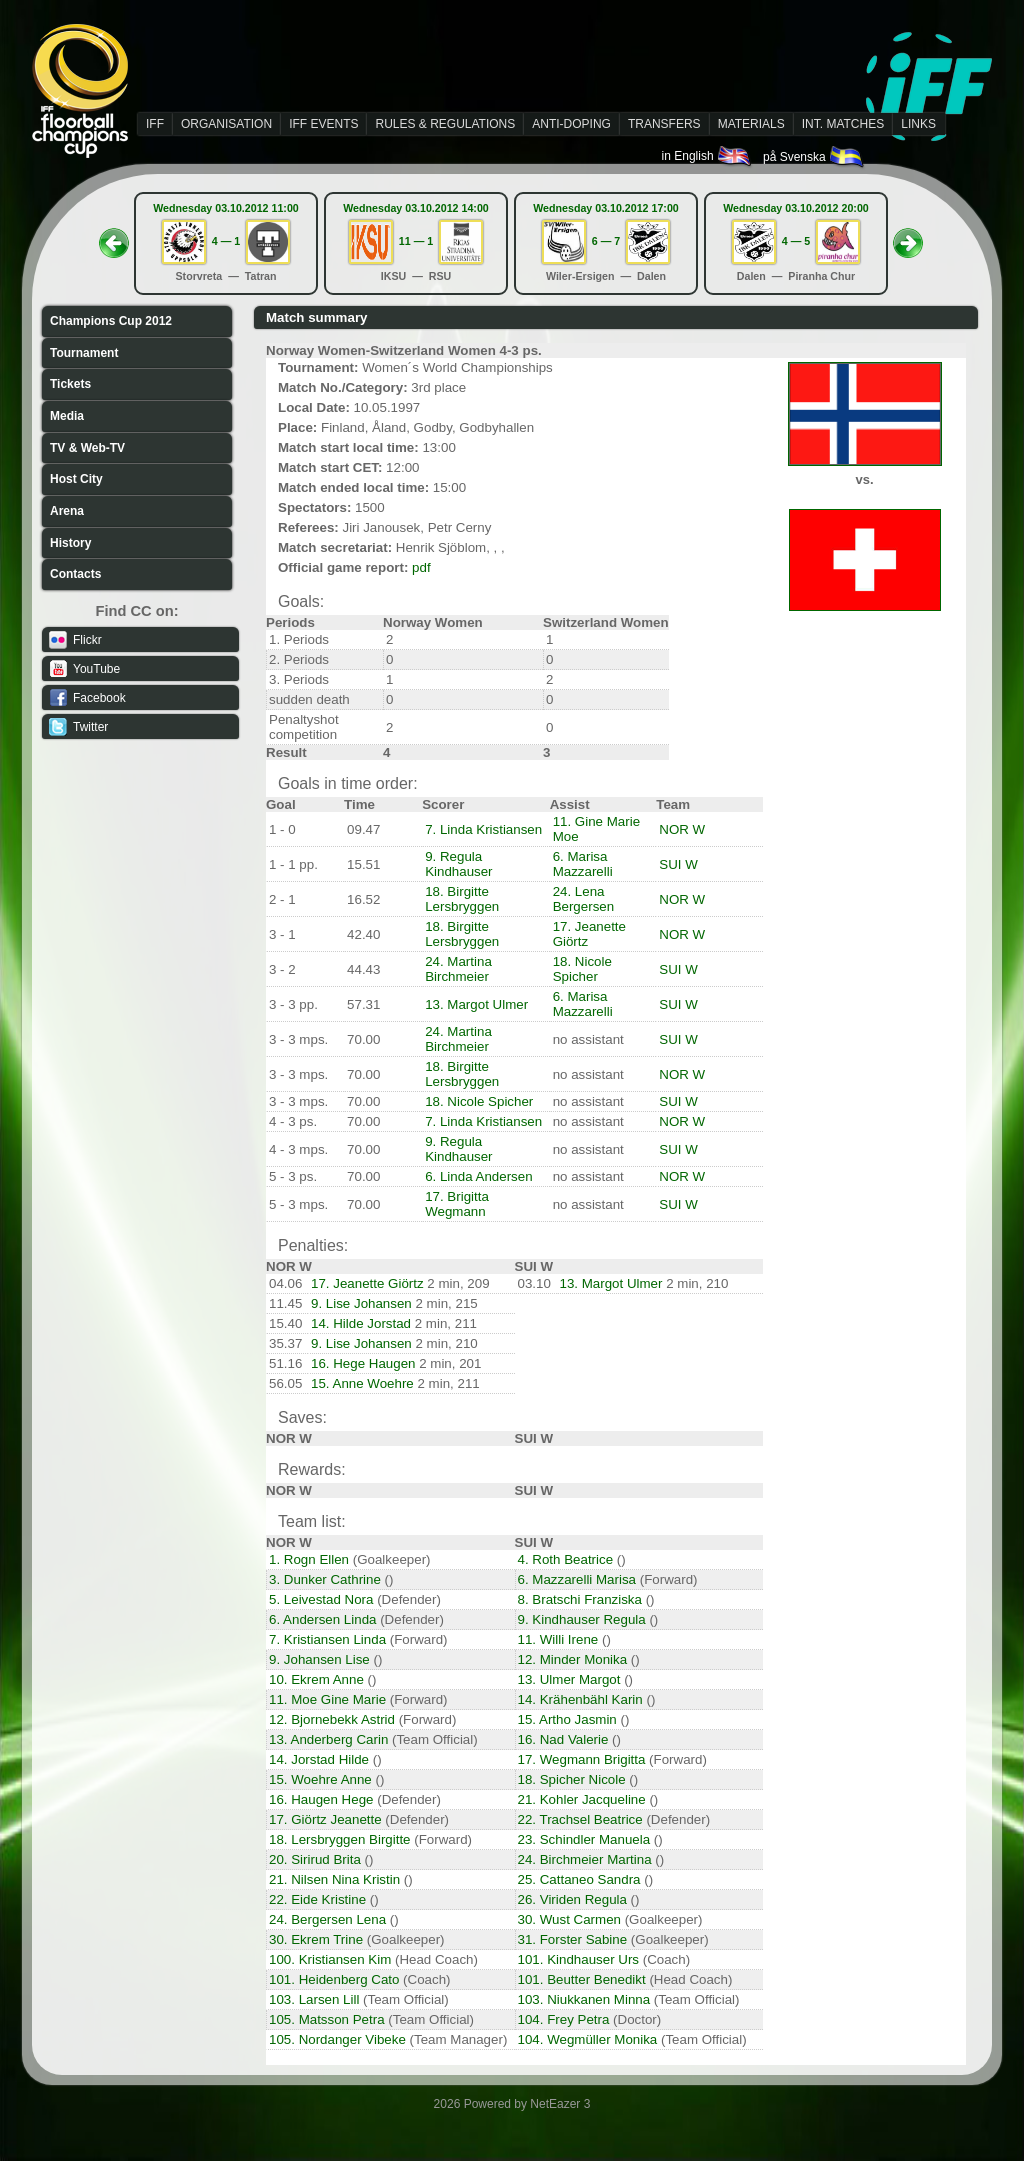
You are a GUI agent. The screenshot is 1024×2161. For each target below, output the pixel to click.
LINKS (918, 124)
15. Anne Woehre (362, 1383)
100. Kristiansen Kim (330, 1959)
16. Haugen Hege (321, 1799)
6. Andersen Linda (322, 1619)
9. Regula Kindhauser (458, 864)
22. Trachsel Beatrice (580, 1819)
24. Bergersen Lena (327, 1919)
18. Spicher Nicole (572, 1779)
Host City (76, 479)
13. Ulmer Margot (569, 1679)
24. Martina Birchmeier (458, 969)
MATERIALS (751, 124)
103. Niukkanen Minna (584, 1999)
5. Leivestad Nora (321, 1599)
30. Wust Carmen (569, 1919)
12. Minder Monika (573, 1659)
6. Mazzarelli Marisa (577, 1579)
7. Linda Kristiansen (483, 829)
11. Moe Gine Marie (327, 1699)
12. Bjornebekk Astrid (332, 1719)
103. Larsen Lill (314, 1999)
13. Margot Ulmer (476, 1004)
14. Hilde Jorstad (361, 1323)
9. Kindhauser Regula (582, 1619)
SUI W (678, 864)
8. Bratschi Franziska (580, 1599)
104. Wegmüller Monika (588, 2039)
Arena (67, 511)
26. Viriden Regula (572, 1899)
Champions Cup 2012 (111, 321)
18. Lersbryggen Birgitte (340, 1839)
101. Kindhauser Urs (579, 1959)
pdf (421, 567)
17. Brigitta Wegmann (457, 1204)
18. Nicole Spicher (582, 969)
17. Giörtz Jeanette (325, 1819)
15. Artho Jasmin (567, 1719)
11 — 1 (416, 241)
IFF (155, 124)
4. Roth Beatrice (566, 1559)
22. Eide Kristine (317, 1899)
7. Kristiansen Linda (327, 1639)
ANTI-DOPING (571, 124)
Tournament (84, 353)
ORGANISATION (226, 124)
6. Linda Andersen (478, 1176)
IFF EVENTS (323, 124)
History (70, 543)
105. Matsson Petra (327, 2019)
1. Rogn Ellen (309, 1559)
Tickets (70, 384)
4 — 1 (226, 241)
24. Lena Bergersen (584, 899)
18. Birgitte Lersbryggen (462, 899)
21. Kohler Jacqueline (582, 1799)
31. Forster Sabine (573, 1939)
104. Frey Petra (564, 2019)
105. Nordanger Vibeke (337, 2039)
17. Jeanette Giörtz (367, 1283)
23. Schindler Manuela (584, 1839)
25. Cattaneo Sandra (579, 1879)
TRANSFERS (664, 124)
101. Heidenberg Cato (334, 1979)
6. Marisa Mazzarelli (583, 864)
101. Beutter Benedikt (582, 1979)
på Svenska (814, 157)
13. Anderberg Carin (328, 1739)
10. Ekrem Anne (316, 1679)
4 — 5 (796, 241)
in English (707, 156)
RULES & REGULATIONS (445, 124)
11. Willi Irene (558, 1639)
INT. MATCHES (843, 124)
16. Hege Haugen (363, 1363)
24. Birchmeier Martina (585, 1859)
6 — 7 (606, 241)
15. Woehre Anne (320, 1779)
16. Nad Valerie (563, 1739)
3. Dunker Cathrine (325, 1579)
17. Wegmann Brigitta (582, 1759)
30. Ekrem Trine (316, 1939)
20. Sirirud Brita (315, 1859)
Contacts (75, 574)
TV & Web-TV (87, 448)
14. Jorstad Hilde (319, 1759)
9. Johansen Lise (319, 1659)
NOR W (682, 829)
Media (67, 416)
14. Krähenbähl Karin (580, 1699)
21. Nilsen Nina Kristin (334, 1879)
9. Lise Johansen (361, 1303)
